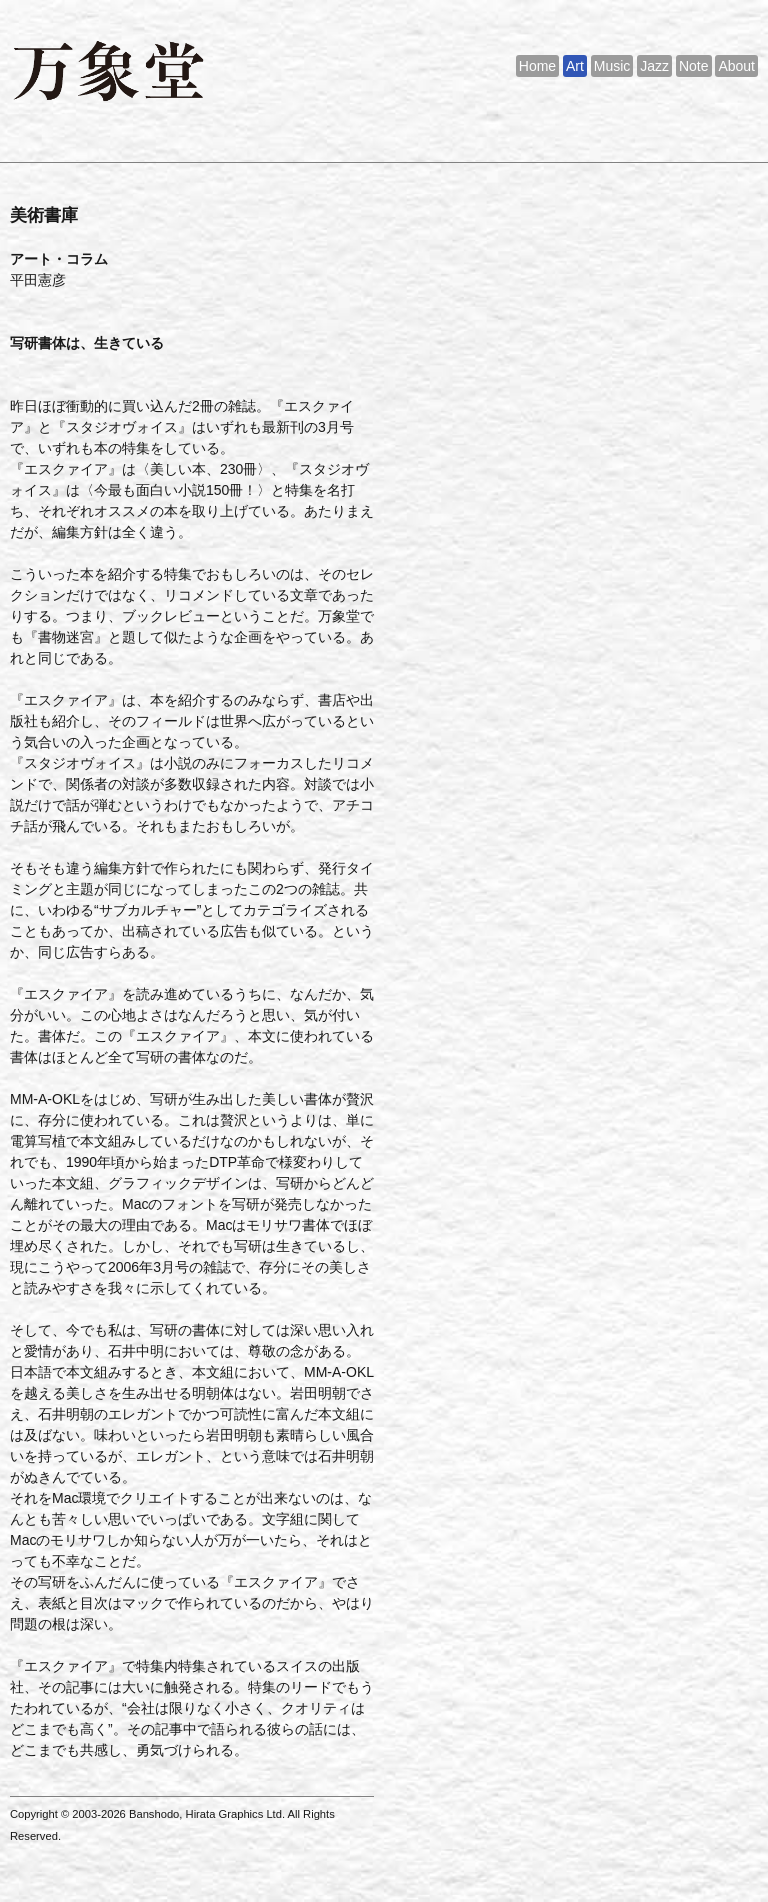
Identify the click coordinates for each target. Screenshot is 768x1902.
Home (537, 66)
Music (612, 66)
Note (694, 66)
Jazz (654, 66)
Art (575, 66)
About (736, 66)
